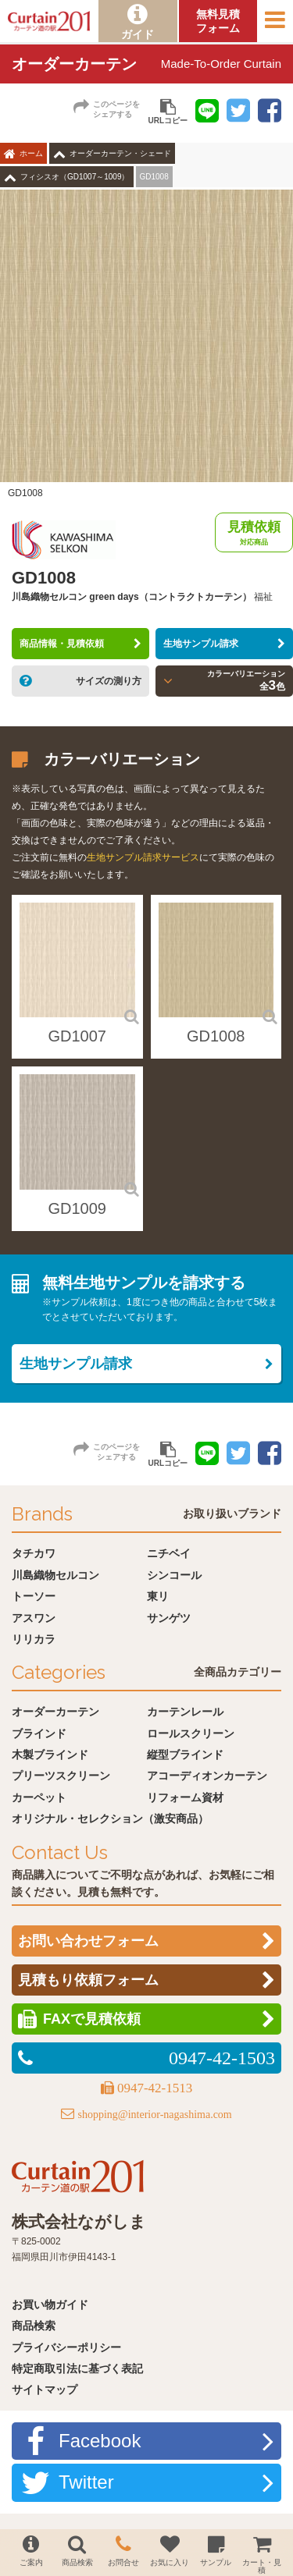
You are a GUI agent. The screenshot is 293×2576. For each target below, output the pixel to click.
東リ (158, 1596)
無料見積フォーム (218, 21)
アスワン (33, 1618)
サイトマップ (44, 2389)
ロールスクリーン (190, 1733)
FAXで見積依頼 (92, 2019)
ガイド (137, 34)
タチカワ (33, 1553)
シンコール (174, 1575)
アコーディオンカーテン (207, 1775)
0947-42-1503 (222, 2058)
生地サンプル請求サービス (143, 857)
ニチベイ (169, 1553)
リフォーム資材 (185, 1797)
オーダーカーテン (55, 1711)
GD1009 (77, 1208)
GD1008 (216, 1036)
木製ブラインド (50, 1754)
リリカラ (33, 1639)
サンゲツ (169, 1618)
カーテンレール (185, 1711)
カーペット (39, 1797)
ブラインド (39, 1733)
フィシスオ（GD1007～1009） (75, 176)
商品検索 (33, 2325)
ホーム (31, 153)
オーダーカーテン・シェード (120, 153)
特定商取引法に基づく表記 (77, 2368)
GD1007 (77, 1036)
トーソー (33, 1596)
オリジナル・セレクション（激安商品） (110, 1818)
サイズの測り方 (108, 681)
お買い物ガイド (50, 2304)
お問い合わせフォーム (88, 1941)
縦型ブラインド (185, 1754)
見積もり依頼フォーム (88, 1980)
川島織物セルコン (55, 1575)
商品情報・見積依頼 (62, 643)
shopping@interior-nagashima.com (154, 2114)
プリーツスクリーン (61, 1775)
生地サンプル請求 (200, 643)
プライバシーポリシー (66, 2347)
